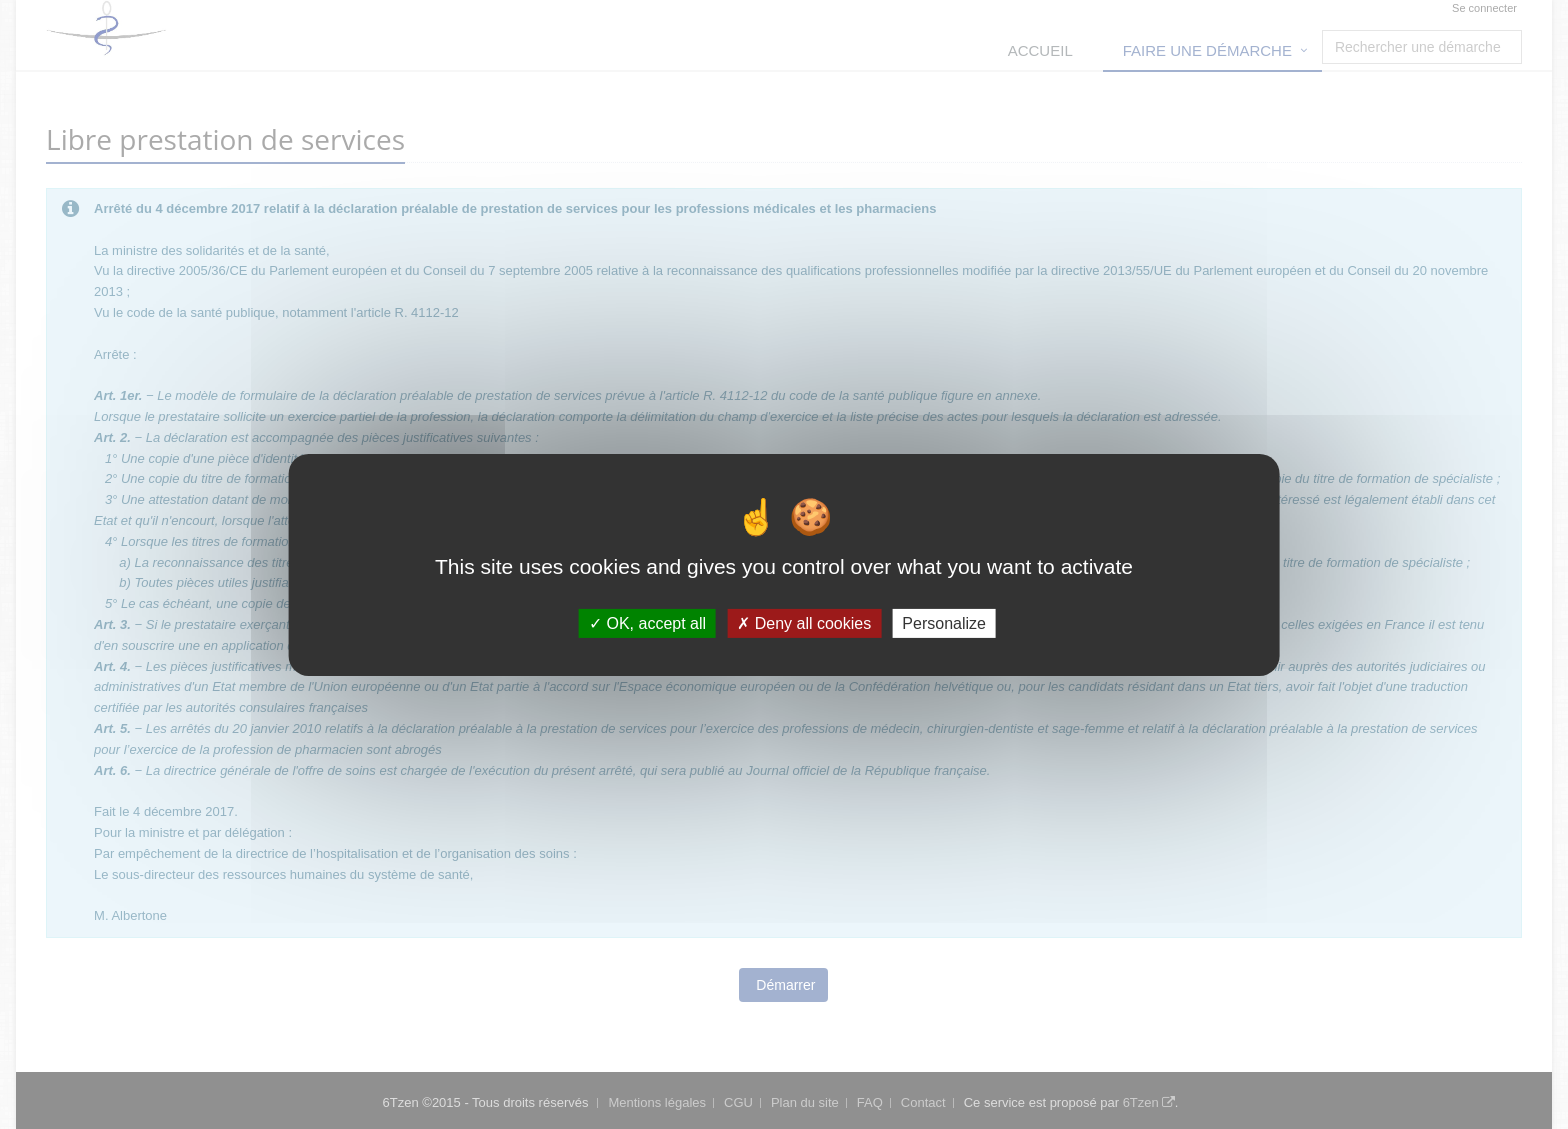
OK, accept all (647, 622)
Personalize (944, 622)
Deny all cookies (804, 622)
